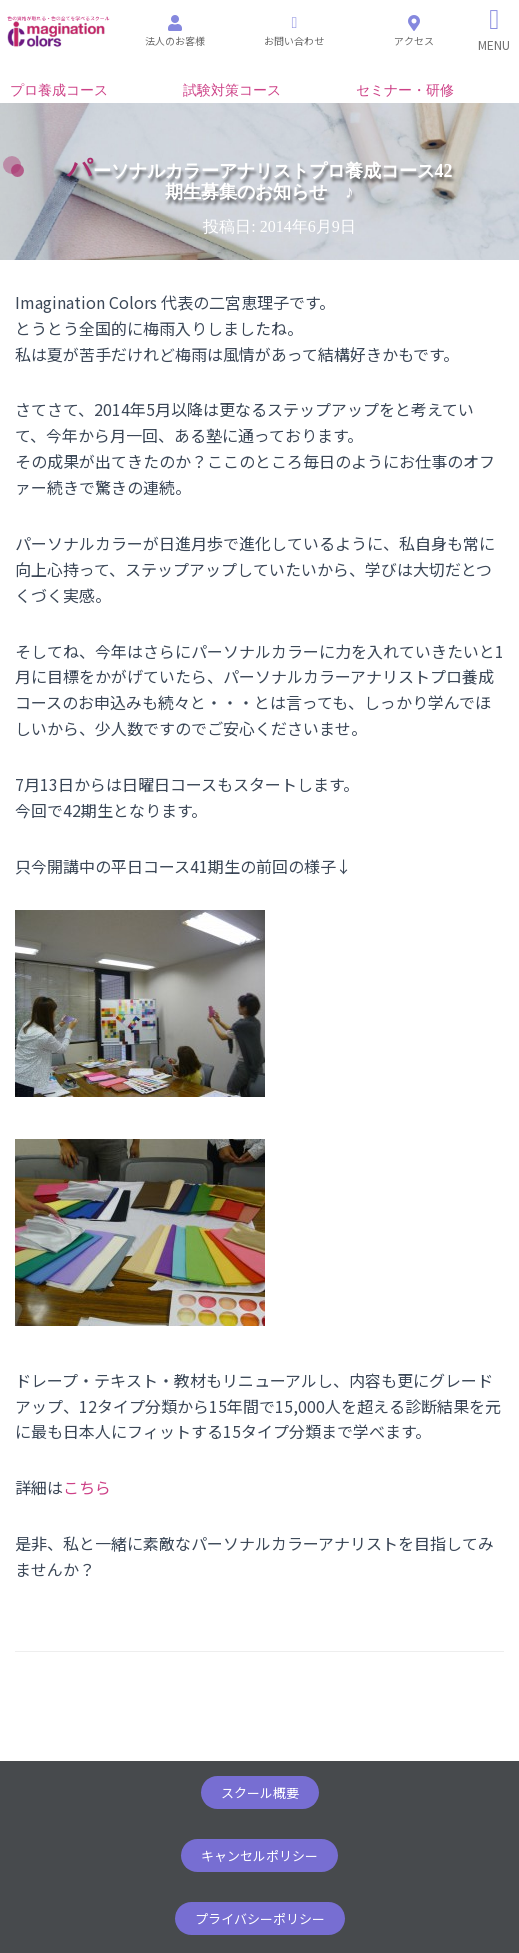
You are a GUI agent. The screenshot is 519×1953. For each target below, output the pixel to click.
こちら (87, 1487)
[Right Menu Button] (494, 30)
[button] (260, 1792)
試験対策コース (232, 90)
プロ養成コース (59, 90)
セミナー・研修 (405, 90)
